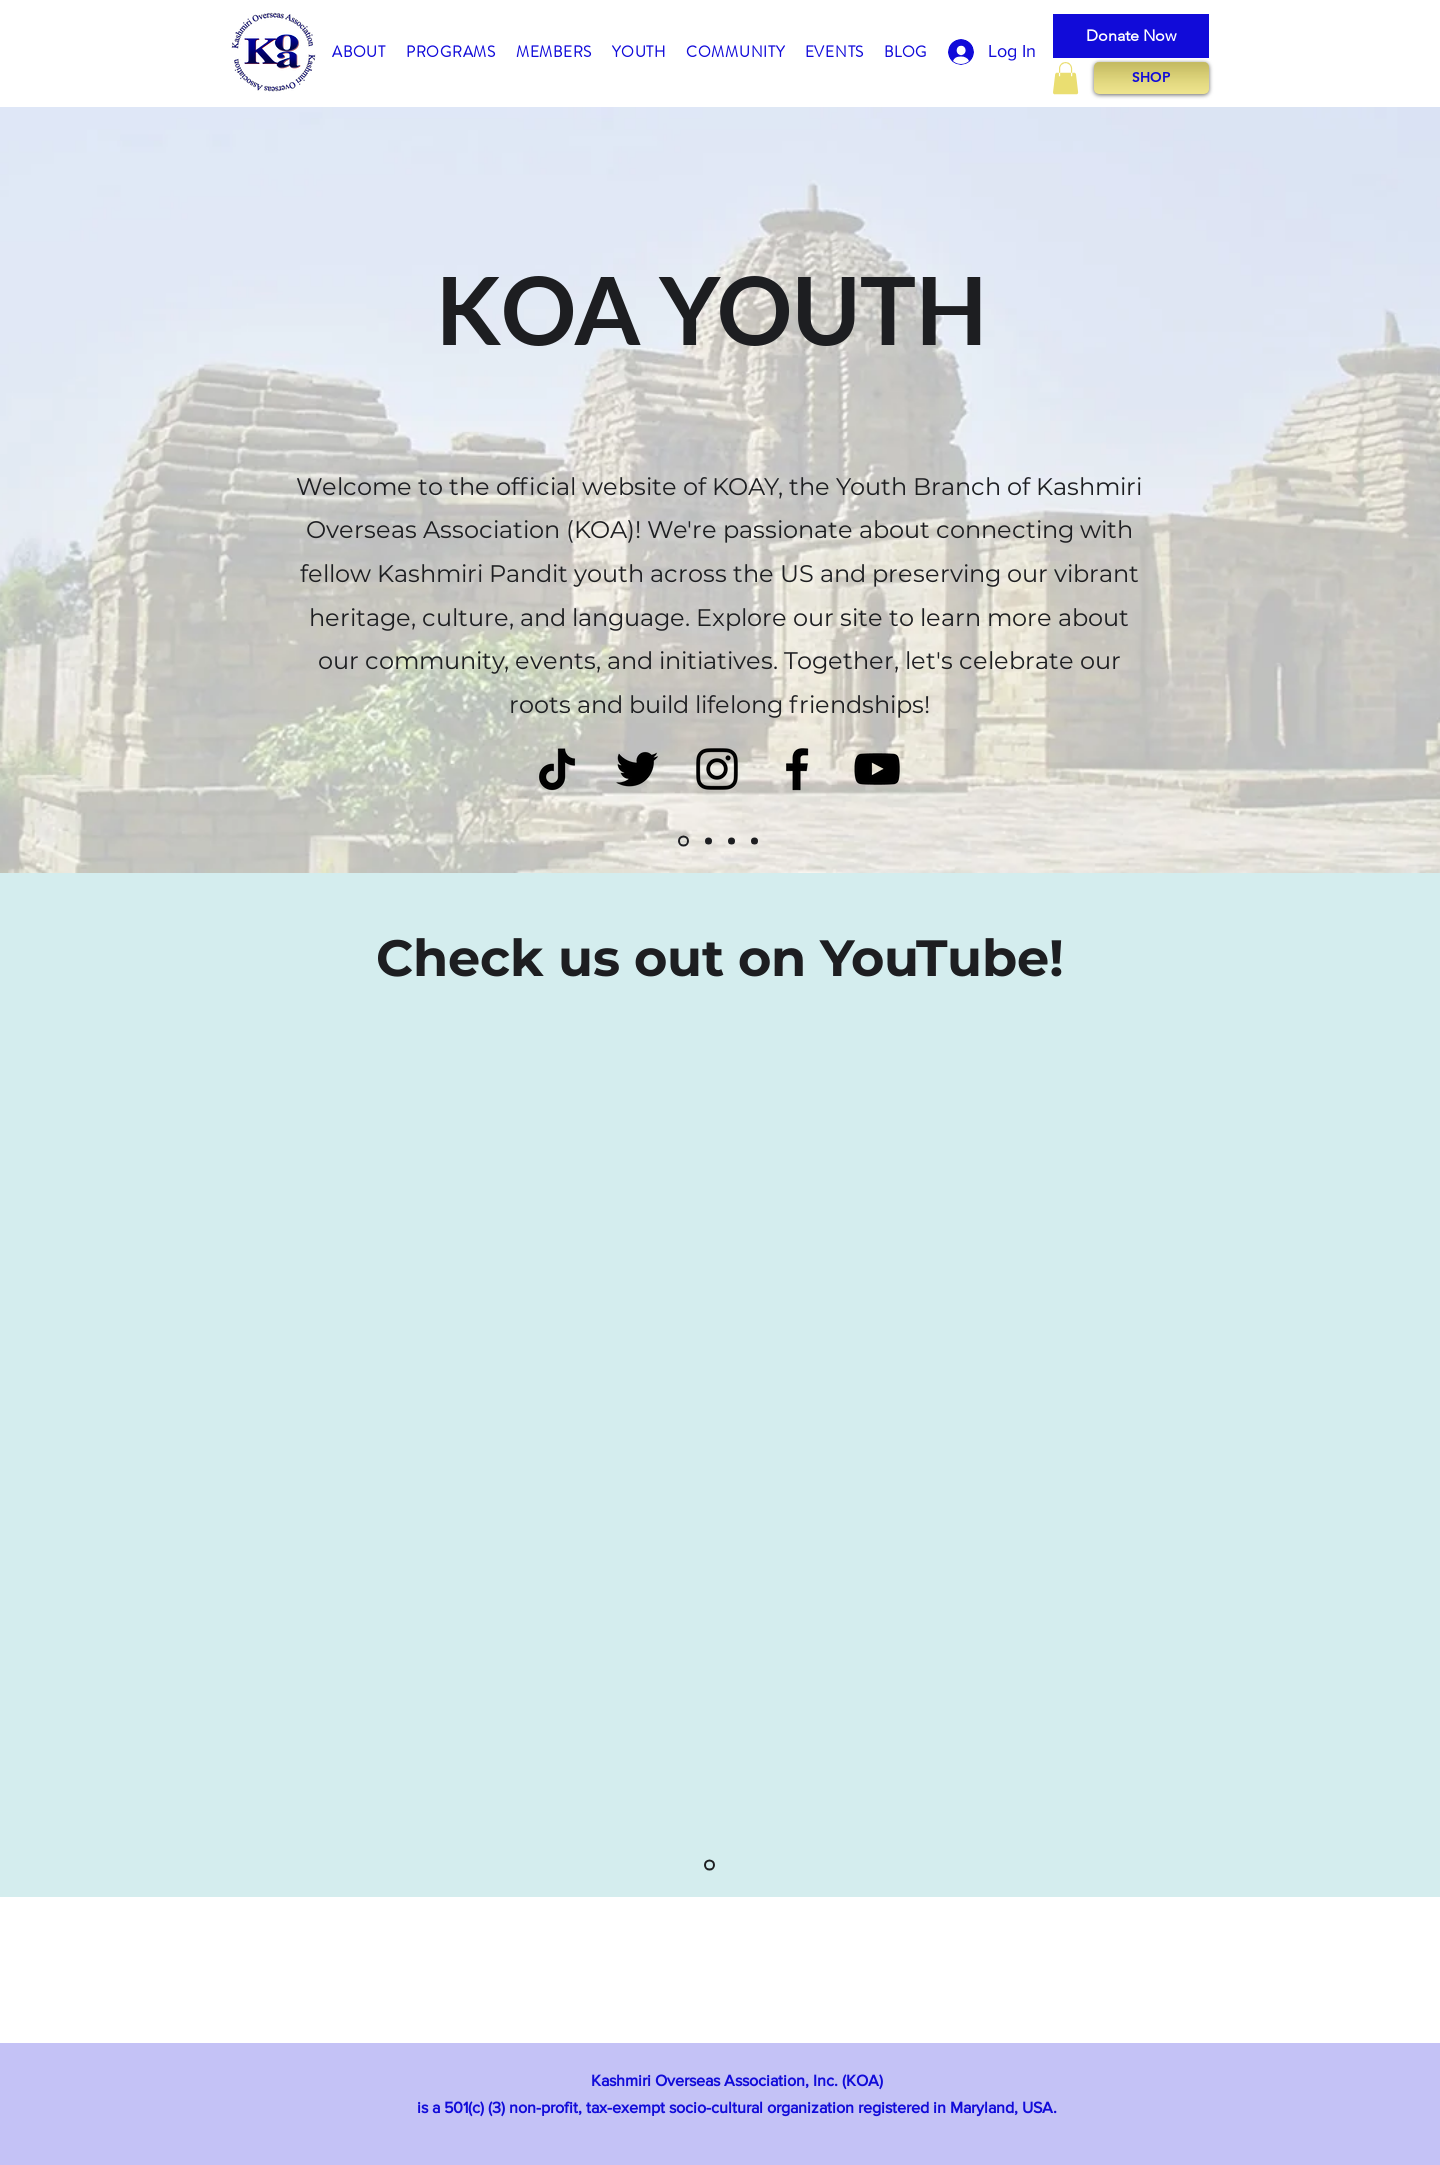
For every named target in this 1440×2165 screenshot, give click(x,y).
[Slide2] (708, 841)
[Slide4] (754, 841)
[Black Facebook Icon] (797, 769)
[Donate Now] (1131, 36)
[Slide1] (683, 841)
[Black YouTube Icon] (877, 769)
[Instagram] (717, 769)
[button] (359, 53)
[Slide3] (731, 841)
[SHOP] (1151, 78)
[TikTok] (557, 769)
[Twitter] (637, 769)
